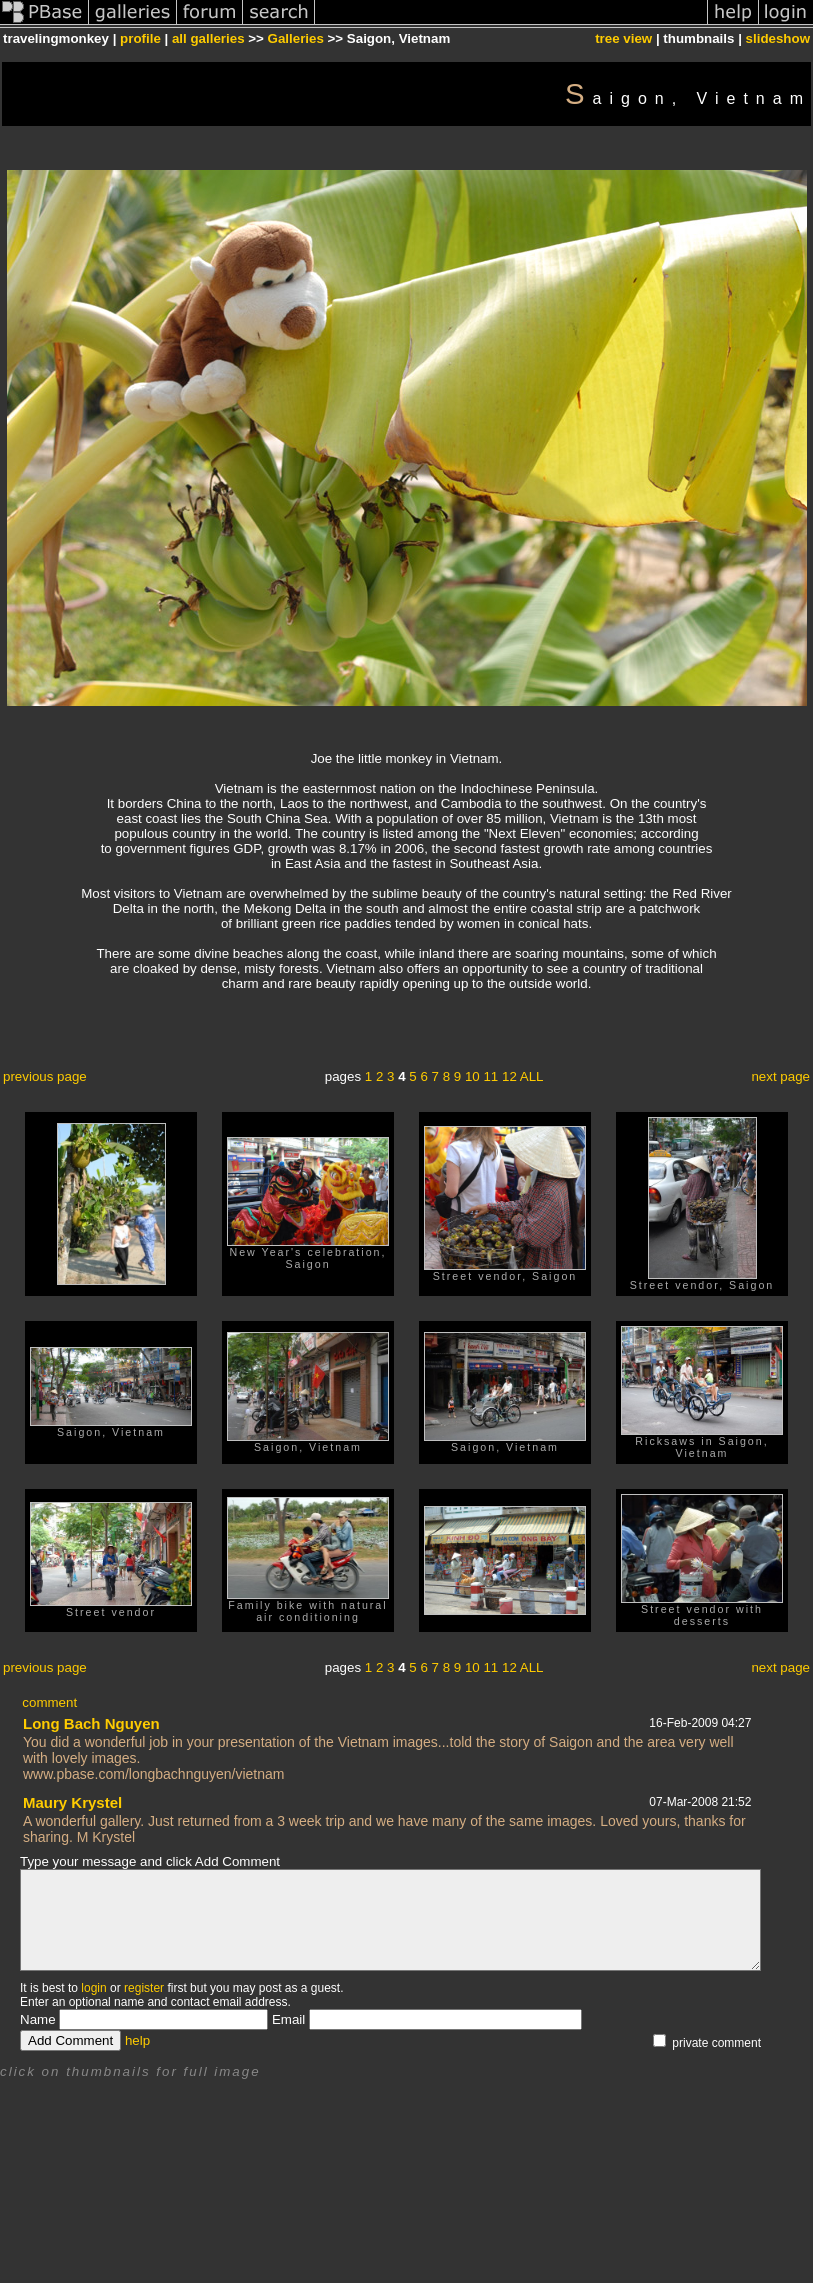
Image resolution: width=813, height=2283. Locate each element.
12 (509, 1076)
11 (490, 1076)
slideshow (778, 38)
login (93, 1988)
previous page (45, 1076)
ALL (532, 1076)
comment (49, 1702)
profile (140, 38)
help (137, 2040)
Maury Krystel (72, 1802)
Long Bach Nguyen (91, 1723)
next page (780, 1076)
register (144, 1988)
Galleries (296, 38)
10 (472, 1076)
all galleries (208, 38)
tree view (623, 38)
